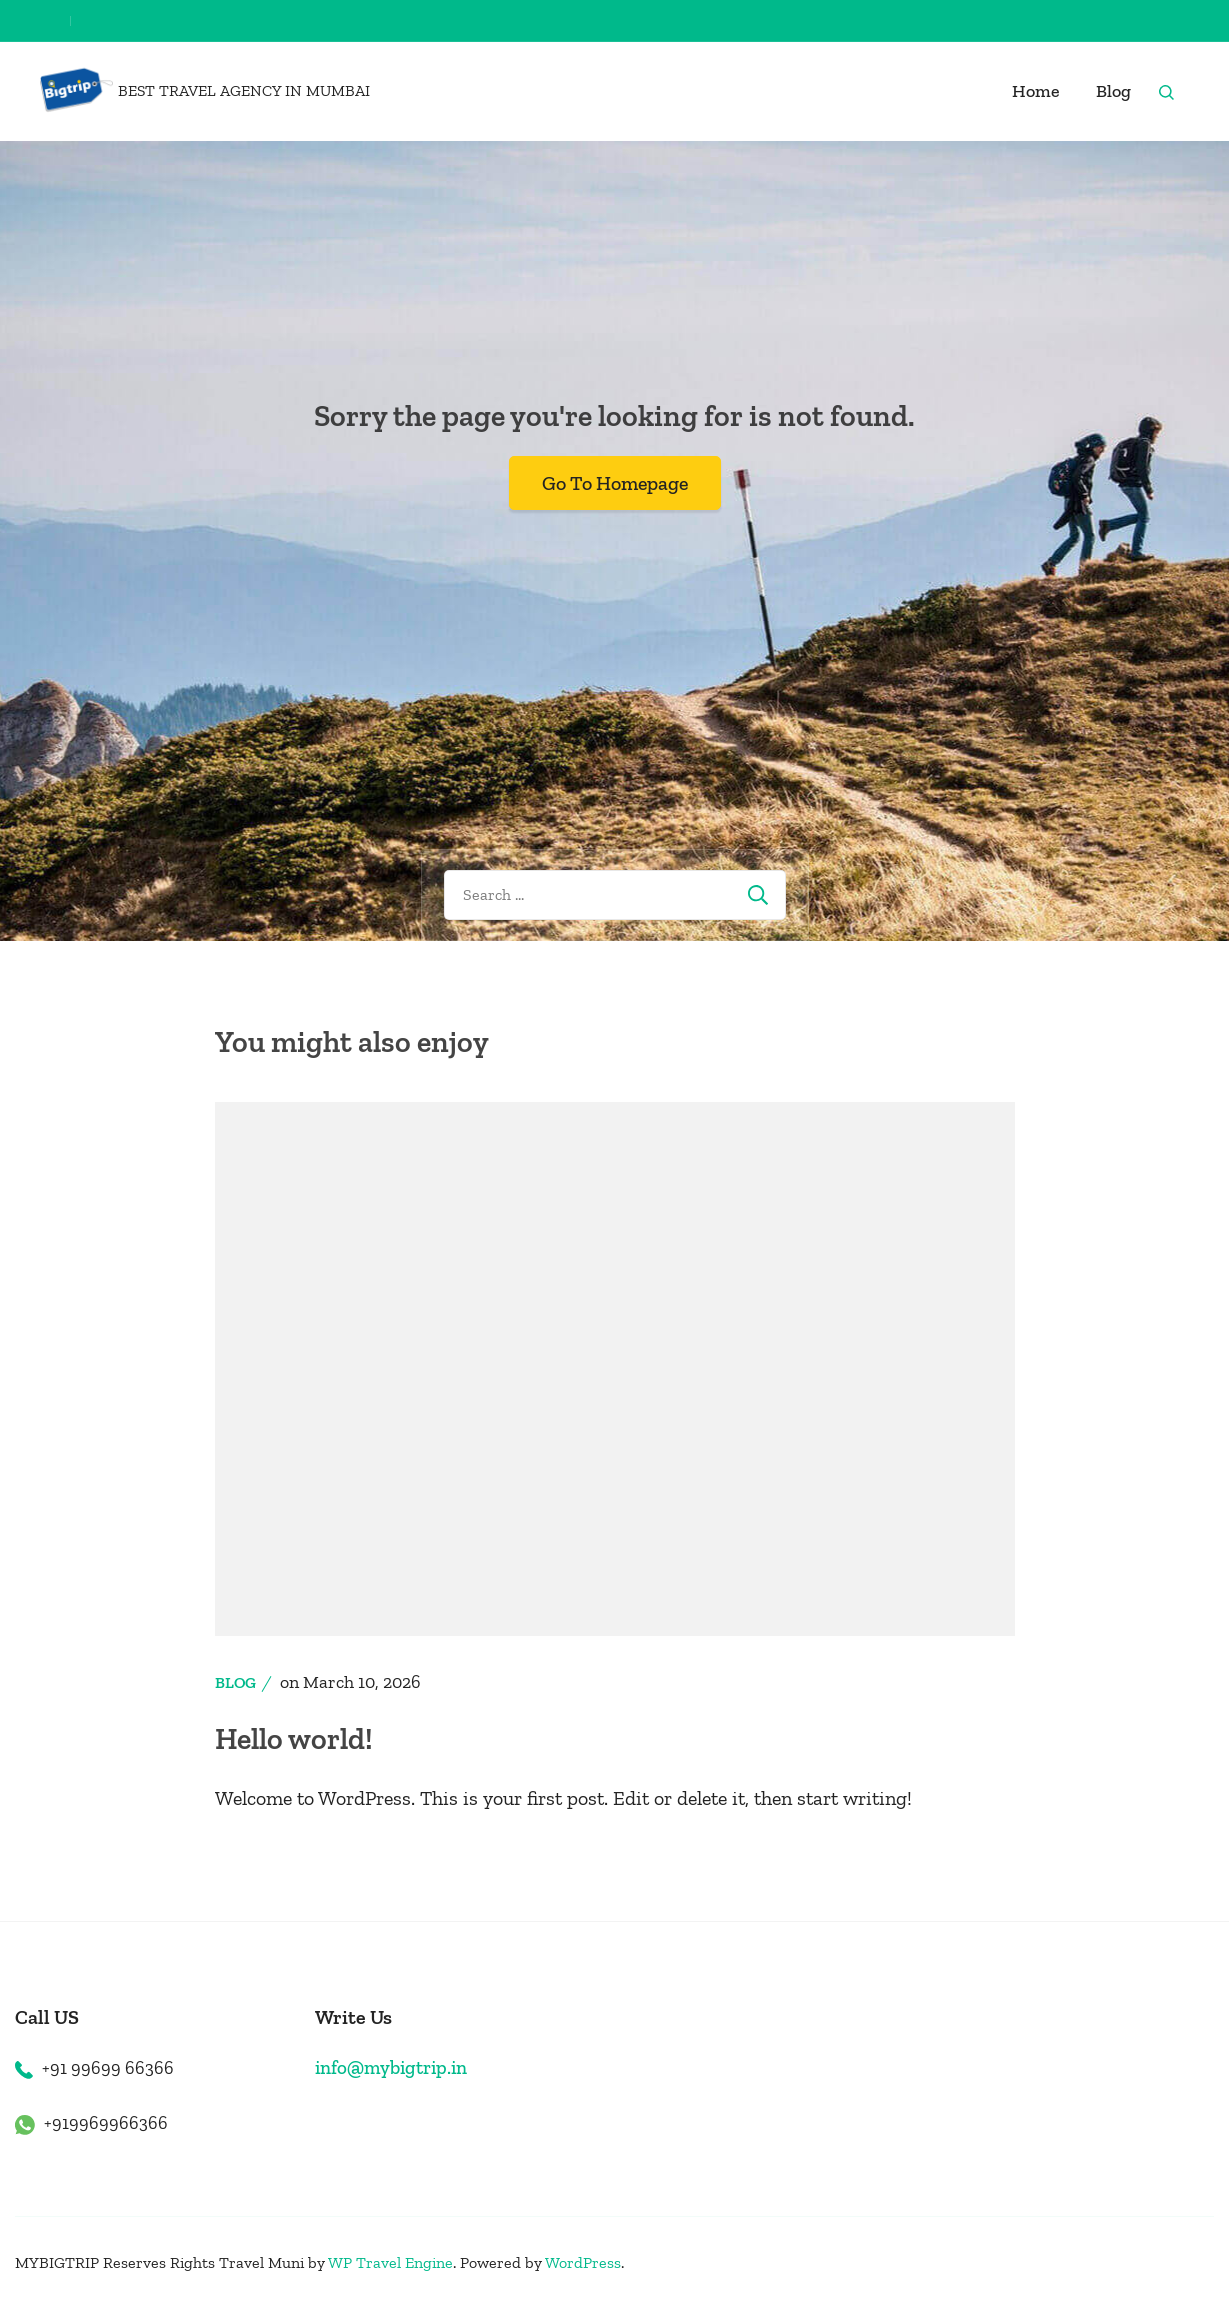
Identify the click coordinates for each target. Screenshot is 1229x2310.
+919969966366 (106, 2123)
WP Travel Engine (390, 2262)
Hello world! (294, 1739)
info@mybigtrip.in (391, 2067)
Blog (1113, 91)
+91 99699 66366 (108, 2068)
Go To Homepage (615, 483)
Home (1036, 91)
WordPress (583, 2262)
